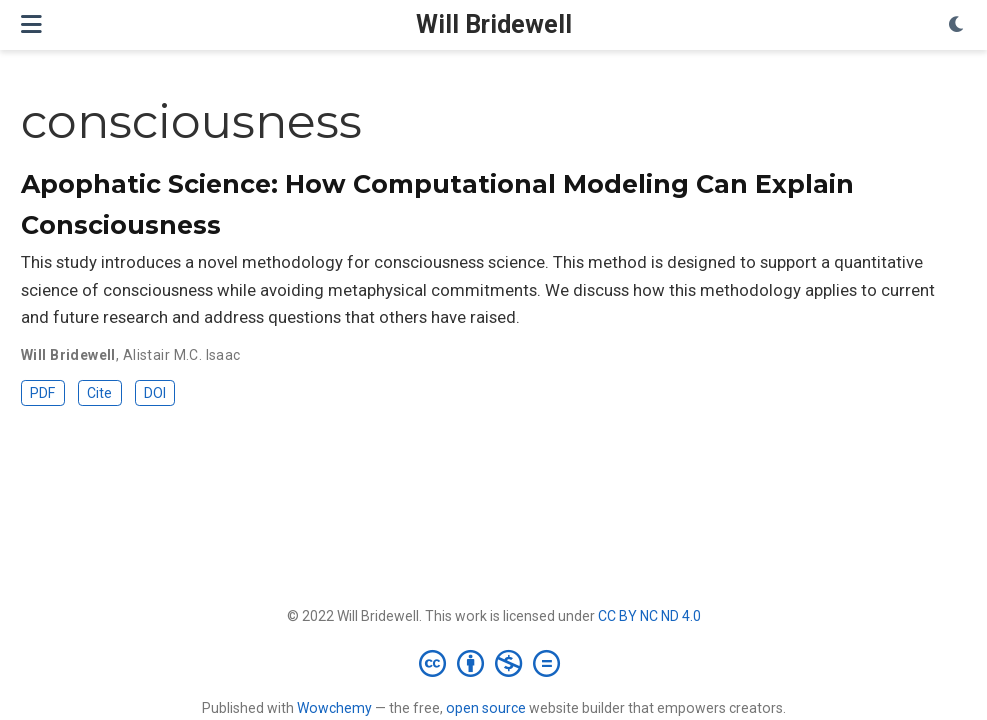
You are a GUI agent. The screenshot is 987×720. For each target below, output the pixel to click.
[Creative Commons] (493, 663)
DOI (155, 393)
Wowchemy (334, 708)
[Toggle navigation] (31, 24)
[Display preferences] (957, 25)
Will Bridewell (494, 24)
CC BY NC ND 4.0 (649, 616)
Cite (99, 393)
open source (486, 708)
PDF (42, 393)
